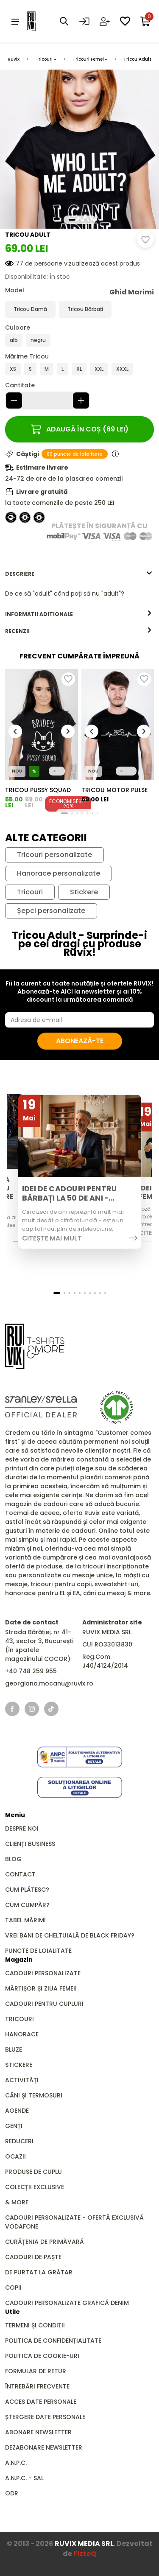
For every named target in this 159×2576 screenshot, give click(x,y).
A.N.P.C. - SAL (24, 2478)
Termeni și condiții (35, 2325)
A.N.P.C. (16, 2462)
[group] (41, 724)
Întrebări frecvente (37, 2386)
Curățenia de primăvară (44, 2241)
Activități (22, 2080)
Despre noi (22, 1828)
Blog (13, 1859)
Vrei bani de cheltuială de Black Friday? (69, 1935)
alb (14, 340)
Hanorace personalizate (58, 873)
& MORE (16, 2202)
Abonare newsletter (38, 2432)
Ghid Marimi (131, 292)
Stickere (84, 892)
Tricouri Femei (88, 59)
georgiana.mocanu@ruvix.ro (49, 1683)
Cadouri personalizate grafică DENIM (67, 2303)
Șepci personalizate (51, 911)
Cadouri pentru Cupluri (44, 2003)
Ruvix (14, 59)
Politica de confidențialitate (53, 2340)
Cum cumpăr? (27, 1905)
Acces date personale (40, 2401)
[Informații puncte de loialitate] (115, 454)
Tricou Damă (30, 309)
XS (13, 368)
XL (79, 368)
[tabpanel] (79, 593)
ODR (11, 2493)
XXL (99, 368)
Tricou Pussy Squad (38, 790)
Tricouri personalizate (54, 855)
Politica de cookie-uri (42, 2356)
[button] (72, 220)
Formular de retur (35, 2371)
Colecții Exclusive (34, 2187)
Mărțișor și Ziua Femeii (41, 1988)
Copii (13, 2287)
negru (38, 340)
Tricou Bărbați (85, 309)
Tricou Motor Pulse (114, 790)
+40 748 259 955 (31, 1671)
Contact (20, 1874)
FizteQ (84, 2554)
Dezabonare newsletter (43, 2447)
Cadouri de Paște (33, 2257)
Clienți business (30, 1844)
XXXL (122, 368)
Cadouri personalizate (43, 1973)
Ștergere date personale (45, 2417)
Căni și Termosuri (33, 2095)
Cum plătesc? (27, 1889)
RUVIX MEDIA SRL (84, 2543)
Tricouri (44, 59)
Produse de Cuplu (33, 2171)
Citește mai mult (51, 1238)
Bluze (13, 2049)
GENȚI (13, 2126)
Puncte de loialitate (38, 1950)
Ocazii (15, 2156)
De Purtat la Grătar (39, 2272)
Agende (17, 2110)
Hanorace (22, 2034)
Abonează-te (79, 1041)
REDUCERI (19, 2141)
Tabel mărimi (25, 1920)
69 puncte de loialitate (75, 454)
